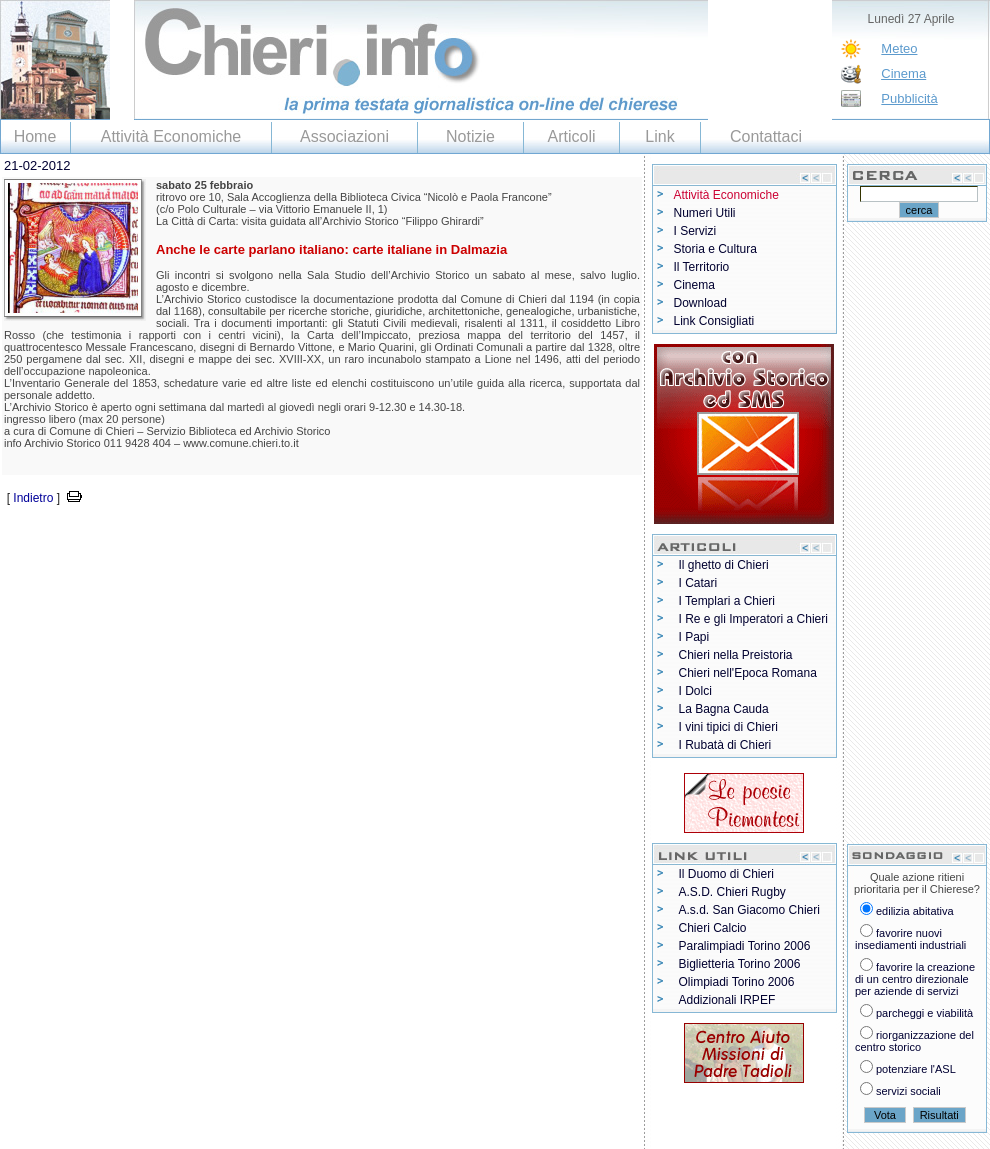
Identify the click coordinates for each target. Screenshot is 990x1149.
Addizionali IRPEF (727, 1000)
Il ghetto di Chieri (724, 565)
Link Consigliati (714, 321)
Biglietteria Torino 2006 (740, 964)
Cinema (903, 73)
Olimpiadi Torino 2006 (737, 982)
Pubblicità (909, 98)
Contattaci (766, 136)
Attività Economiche (171, 136)
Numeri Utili (705, 213)
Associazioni (344, 136)
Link (659, 136)
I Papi (694, 637)
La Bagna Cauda (724, 709)
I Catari (698, 583)
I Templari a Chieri (727, 601)
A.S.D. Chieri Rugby (732, 892)
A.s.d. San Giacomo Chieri (749, 910)
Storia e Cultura (715, 249)
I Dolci (695, 691)
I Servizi (695, 231)
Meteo (899, 48)
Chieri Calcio (713, 928)
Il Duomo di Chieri (726, 874)
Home (35, 136)
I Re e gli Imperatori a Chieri (753, 619)
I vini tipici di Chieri (728, 727)
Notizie (470, 136)
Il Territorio (702, 267)
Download (700, 303)
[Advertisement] (234, 538)
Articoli (571, 136)
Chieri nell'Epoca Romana (748, 673)
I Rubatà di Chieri (725, 745)
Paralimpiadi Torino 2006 (745, 946)
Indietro (33, 498)
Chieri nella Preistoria (736, 655)
